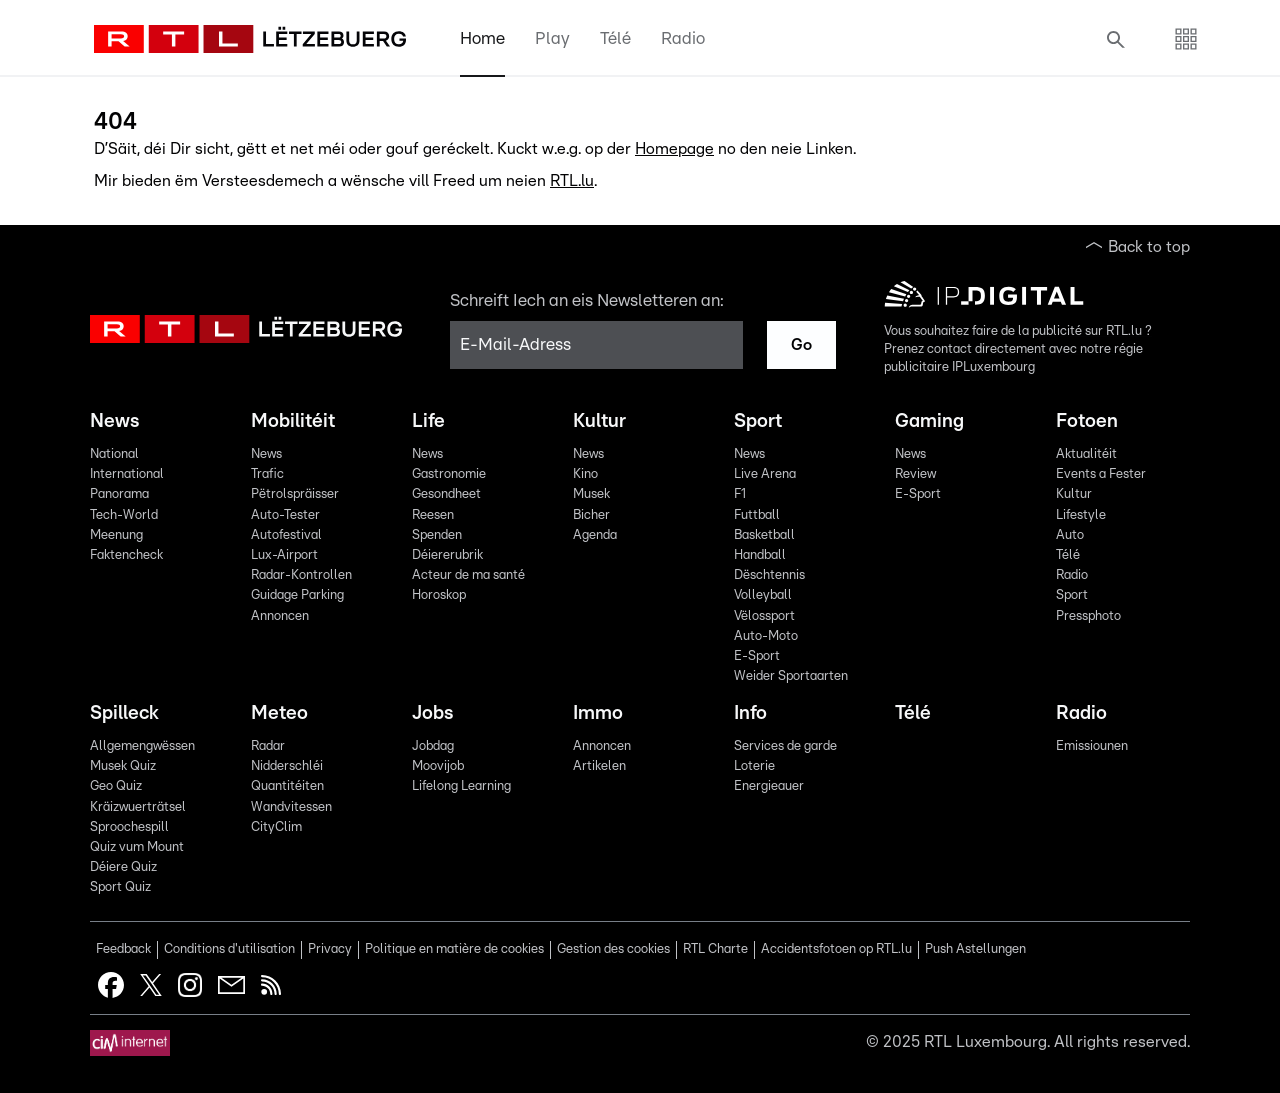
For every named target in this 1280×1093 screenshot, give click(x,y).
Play (552, 38)
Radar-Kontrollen (301, 575)
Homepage (674, 149)
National (114, 454)
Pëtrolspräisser (295, 494)
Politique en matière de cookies (454, 949)
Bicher (591, 515)
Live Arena (765, 474)
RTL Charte (715, 949)
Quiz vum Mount (137, 847)
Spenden (437, 535)
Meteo (279, 713)
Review (915, 474)
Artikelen (599, 766)
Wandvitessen (291, 807)
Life (428, 421)
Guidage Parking (297, 595)
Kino (585, 474)
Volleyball (763, 595)
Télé (615, 38)
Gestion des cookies (613, 949)
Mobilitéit (293, 421)
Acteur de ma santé (468, 575)
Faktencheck (126, 555)
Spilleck (124, 713)
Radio (683, 38)
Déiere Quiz (123, 867)
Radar (268, 746)
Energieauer (769, 786)
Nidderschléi (287, 766)
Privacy (330, 949)
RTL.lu (572, 181)
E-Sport (757, 656)
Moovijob (438, 766)
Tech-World (124, 515)
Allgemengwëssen (142, 746)
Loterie (754, 766)
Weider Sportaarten (791, 676)
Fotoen (1087, 421)
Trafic (267, 474)
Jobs (432, 713)
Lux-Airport (284, 555)
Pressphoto (1088, 616)
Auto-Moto (766, 636)
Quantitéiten (287, 786)
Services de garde (785, 746)
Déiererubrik (447, 555)
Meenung (116, 535)
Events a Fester (1101, 474)
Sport (758, 421)
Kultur (599, 421)
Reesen (433, 515)
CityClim (276, 827)
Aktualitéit (1086, 454)
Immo (598, 713)
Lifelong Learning (461, 786)
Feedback (123, 949)
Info (750, 713)
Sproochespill (129, 827)
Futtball (757, 515)
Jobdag (433, 746)
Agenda (595, 535)
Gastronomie (449, 474)
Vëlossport (764, 616)
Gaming (929, 421)
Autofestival (286, 535)
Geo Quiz (116, 786)
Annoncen (280, 616)
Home (482, 38)
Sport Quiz (120, 887)
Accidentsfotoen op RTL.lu (836, 949)
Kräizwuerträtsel (138, 807)
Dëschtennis (769, 575)
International (127, 474)
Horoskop (439, 595)
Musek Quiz (123, 766)
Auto (1070, 535)
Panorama (119, 494)
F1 (740, 494)
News (114, 421)
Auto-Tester (285, 515)
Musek (591, 494)
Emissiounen (1092, 746)
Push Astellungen (975, 949)
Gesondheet (446, 494)
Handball (760, 555)
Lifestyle (1081, 515)
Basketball (764, 535)
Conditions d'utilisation (229, 949)
